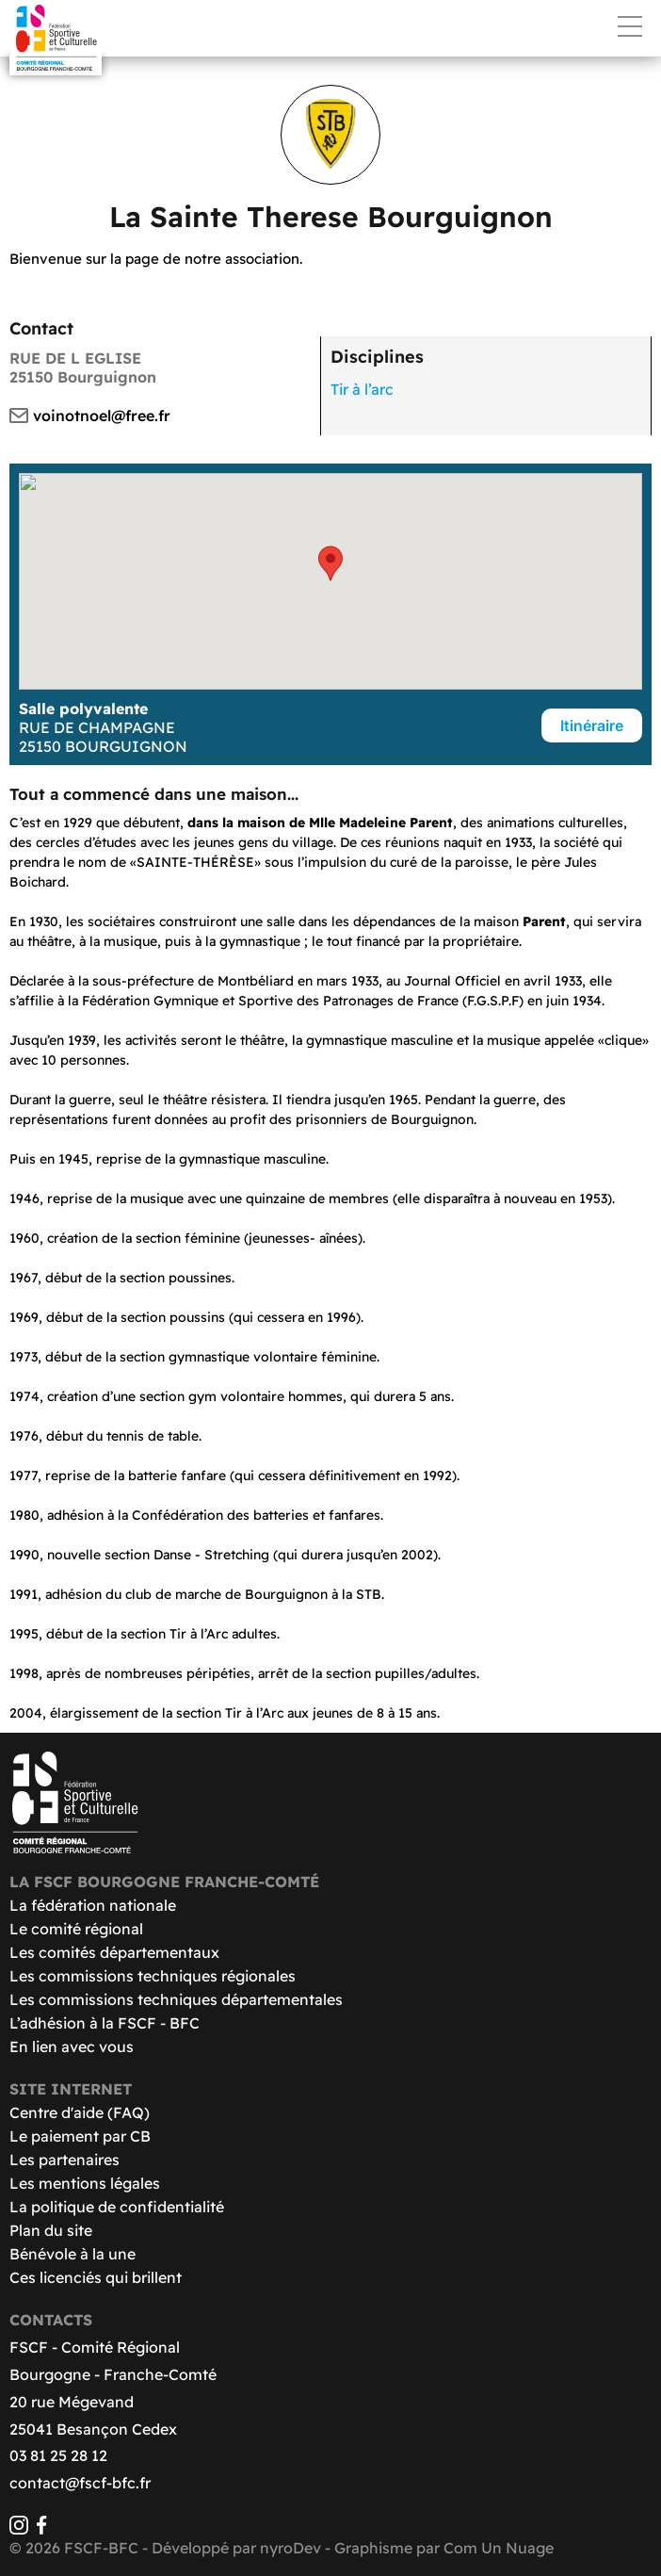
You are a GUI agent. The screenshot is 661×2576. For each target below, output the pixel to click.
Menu (630, 26)
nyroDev (290, 2547)
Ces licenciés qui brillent (95, 2277)
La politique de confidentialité (116, 2206)
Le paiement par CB (80, 2136)
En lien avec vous (71, 2046)
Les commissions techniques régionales (152, 1975)
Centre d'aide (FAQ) (79, 2112)
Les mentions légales (84, 2183)
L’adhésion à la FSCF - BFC (104, 2023)
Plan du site (50, 2230)
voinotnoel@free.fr (101, 415)
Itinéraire (591, 725)
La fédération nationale (92, 1905)
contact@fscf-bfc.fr (80, 2482)
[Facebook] (41, 2528)
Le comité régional (76, 1928)
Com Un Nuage (498, 2547)
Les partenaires (64, 2159)
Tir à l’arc (362, 389)
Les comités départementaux (114, 1952)
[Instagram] (18, 2528)
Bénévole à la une (72, 2253)
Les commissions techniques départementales (176, 1999)
